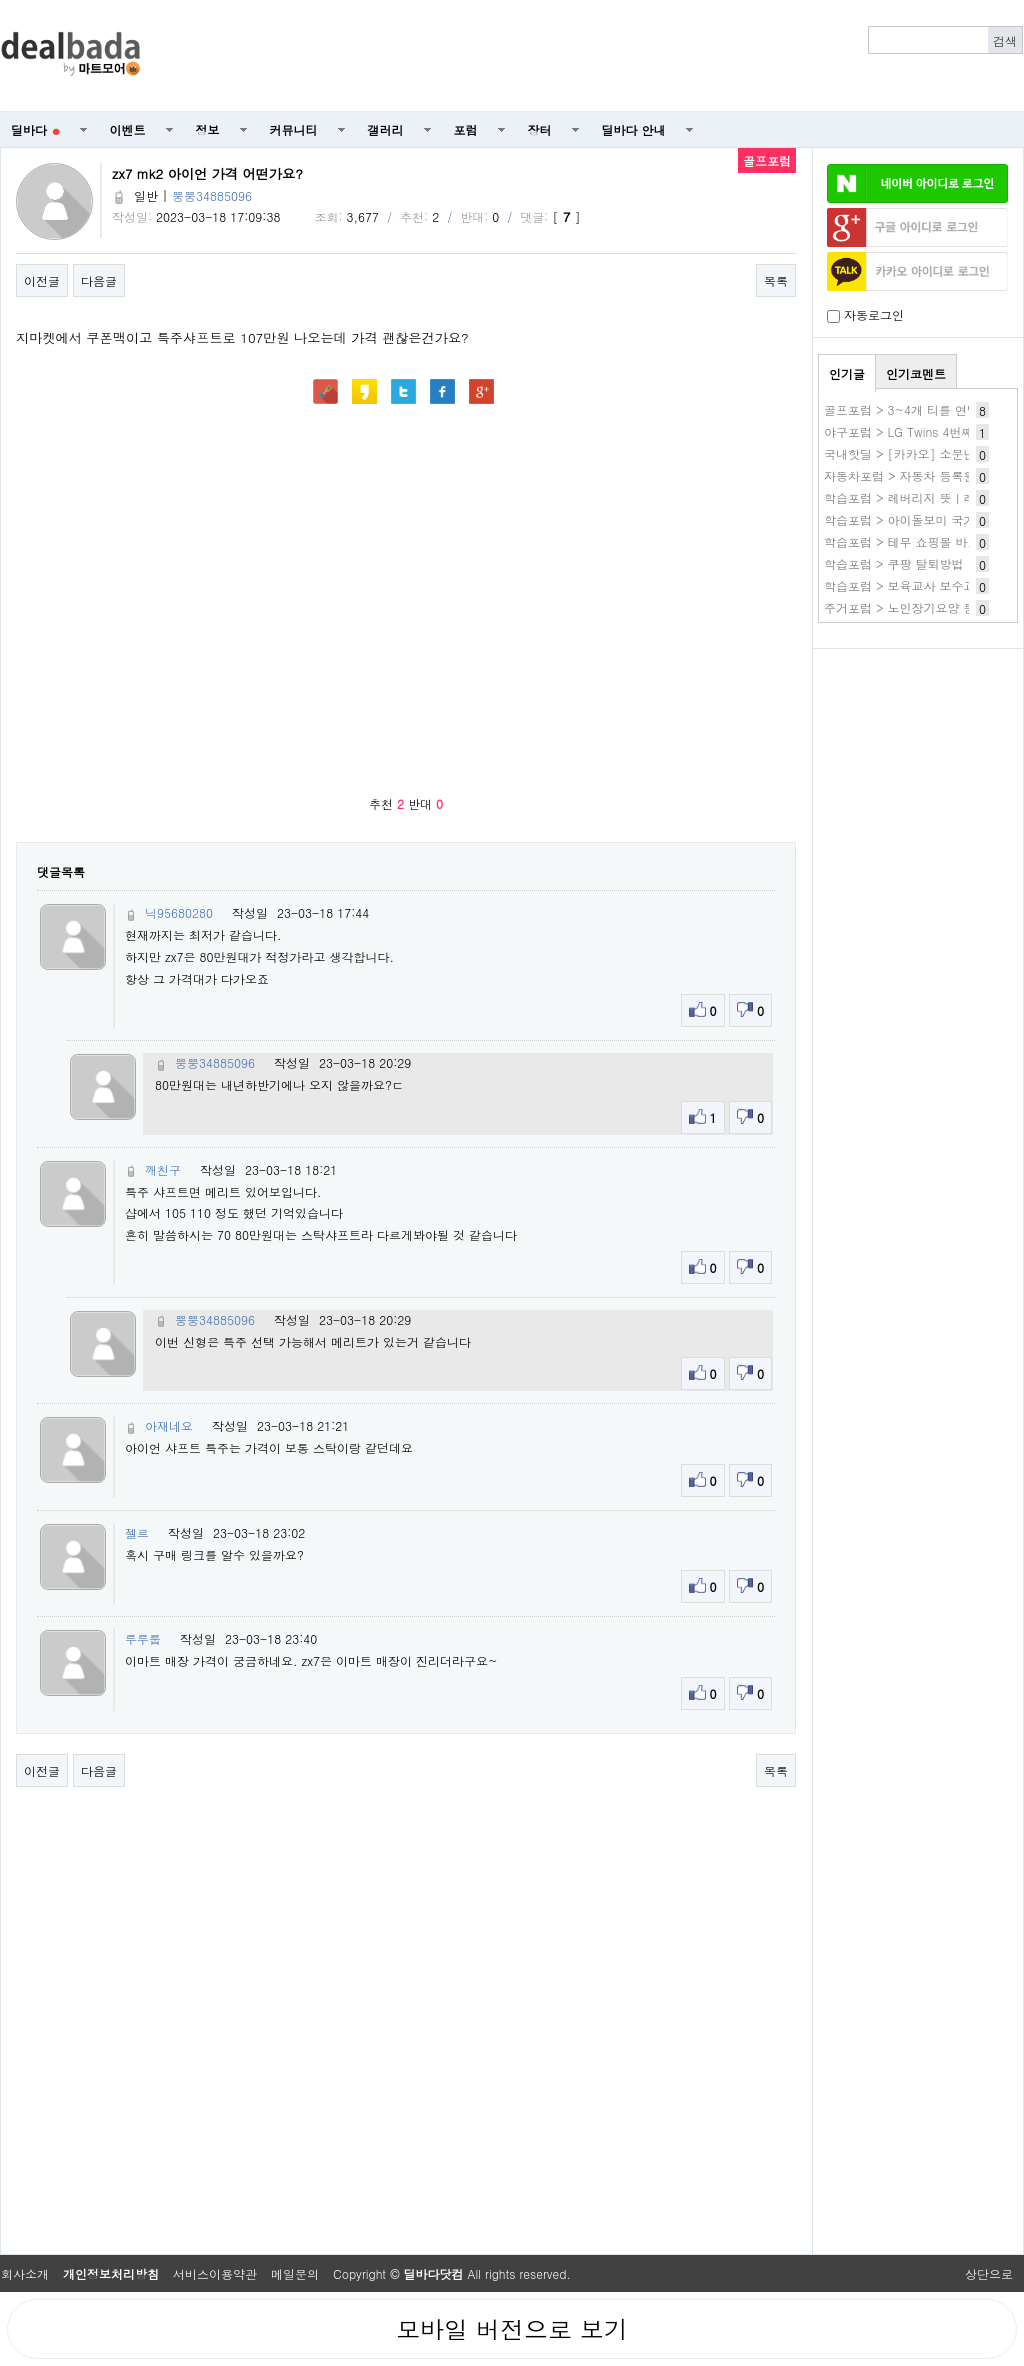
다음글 (99, 280)
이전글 (42, 280)
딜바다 (35, 129)
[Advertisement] (918, 766)
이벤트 (128, 129)
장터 (540, 129)
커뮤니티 (294, 129)
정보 (208, 129)
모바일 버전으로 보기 (512, 2329)
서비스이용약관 (215, 2273)
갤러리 (386, 129)
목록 (776, 280)
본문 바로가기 (0, 0)
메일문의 (295, 2273)
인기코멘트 (916, 373)
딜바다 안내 (634, 129)
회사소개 (25, 2273)
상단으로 (989, 2273)
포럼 (466, 129)
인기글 (847, 373)
